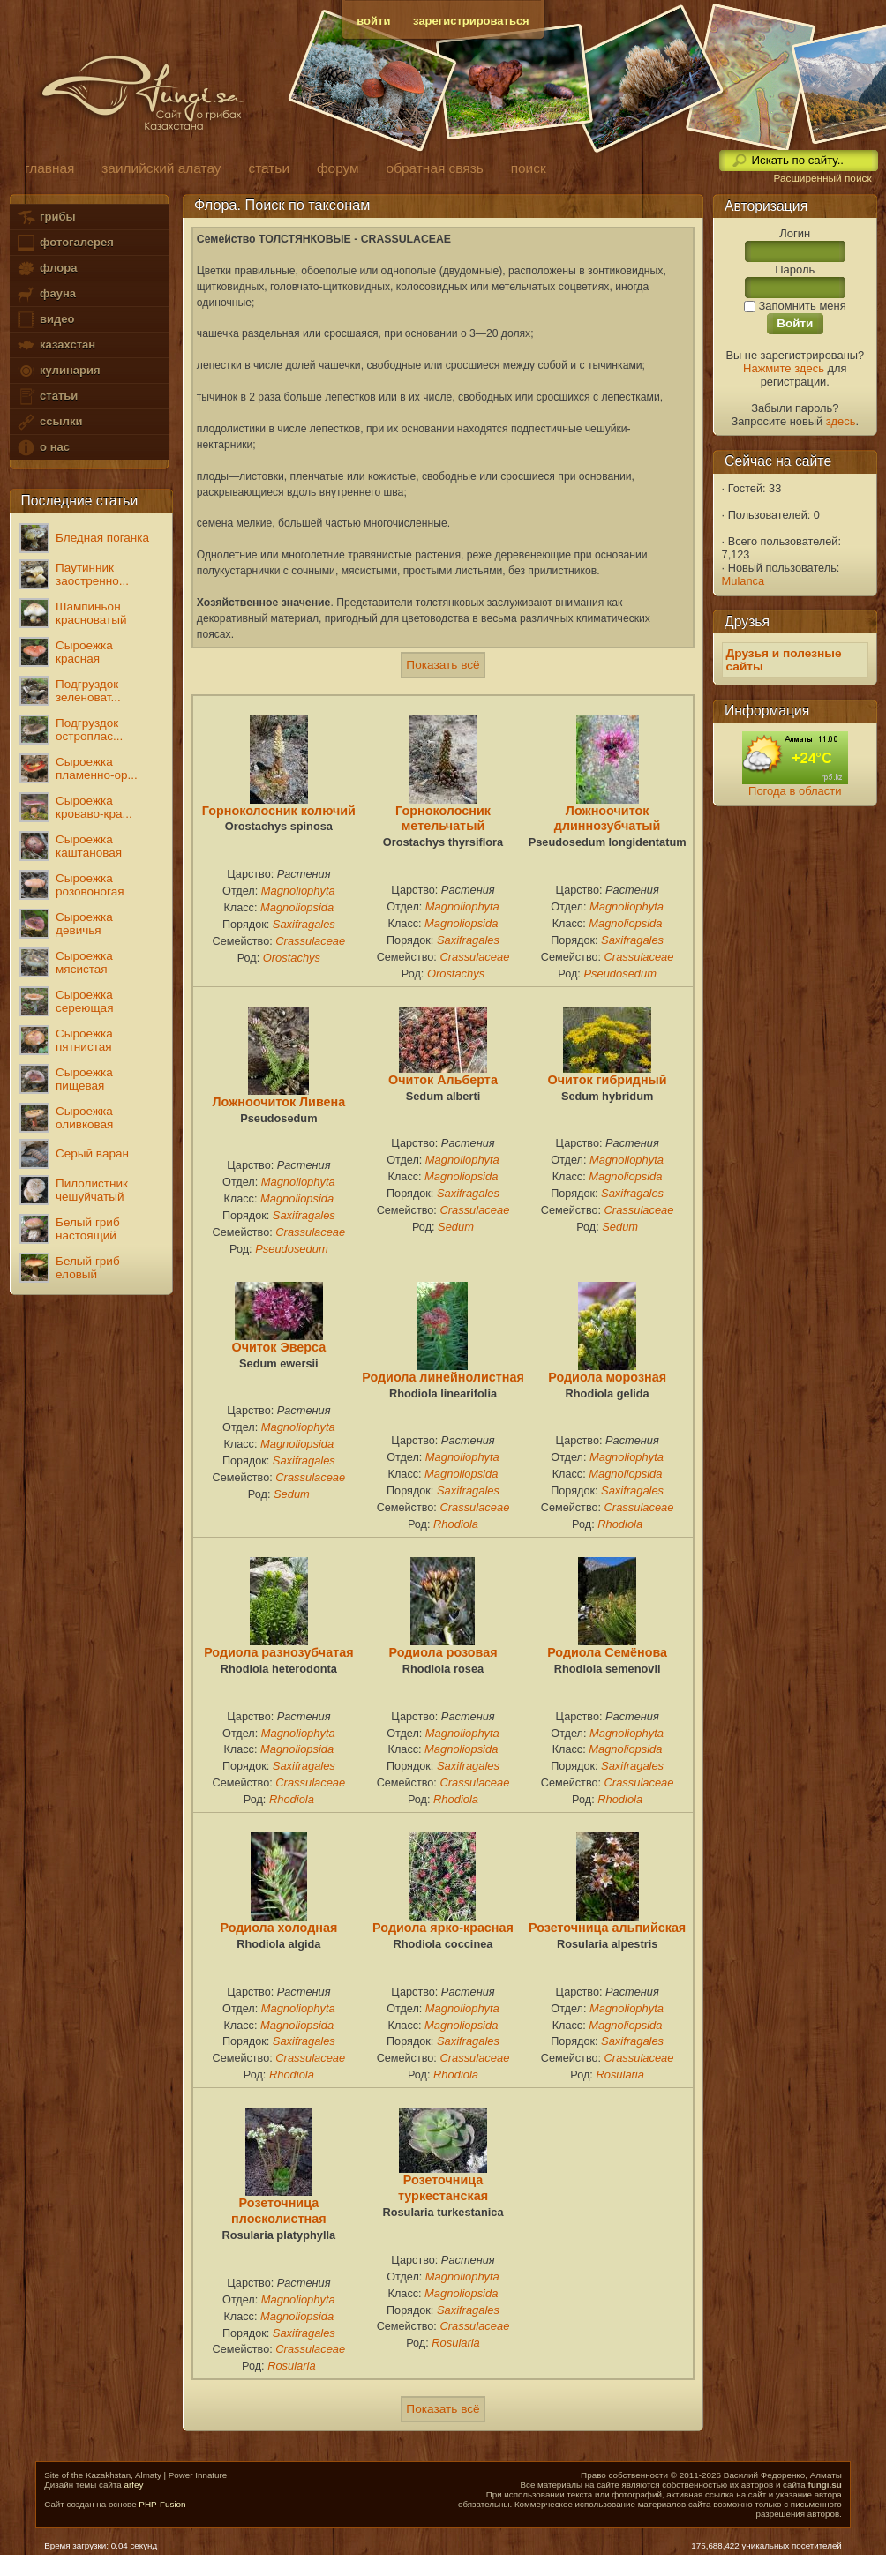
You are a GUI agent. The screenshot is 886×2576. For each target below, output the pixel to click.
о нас (42, 448)
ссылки (49, 422)
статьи (47, 397)
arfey (133, 2485)
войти (373, 20)
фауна (46, 294)
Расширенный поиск (822, 178)
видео (45, 320)
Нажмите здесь (783, 368)
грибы (45, 217)
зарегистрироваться (471, 20)
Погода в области (794, 791)
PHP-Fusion (162, 2504)
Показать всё (442, 664)
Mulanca (743, 581)
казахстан (55, 345)
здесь (841, 421)
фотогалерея (64, 243)
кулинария (58, 371)
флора (46, 269)
